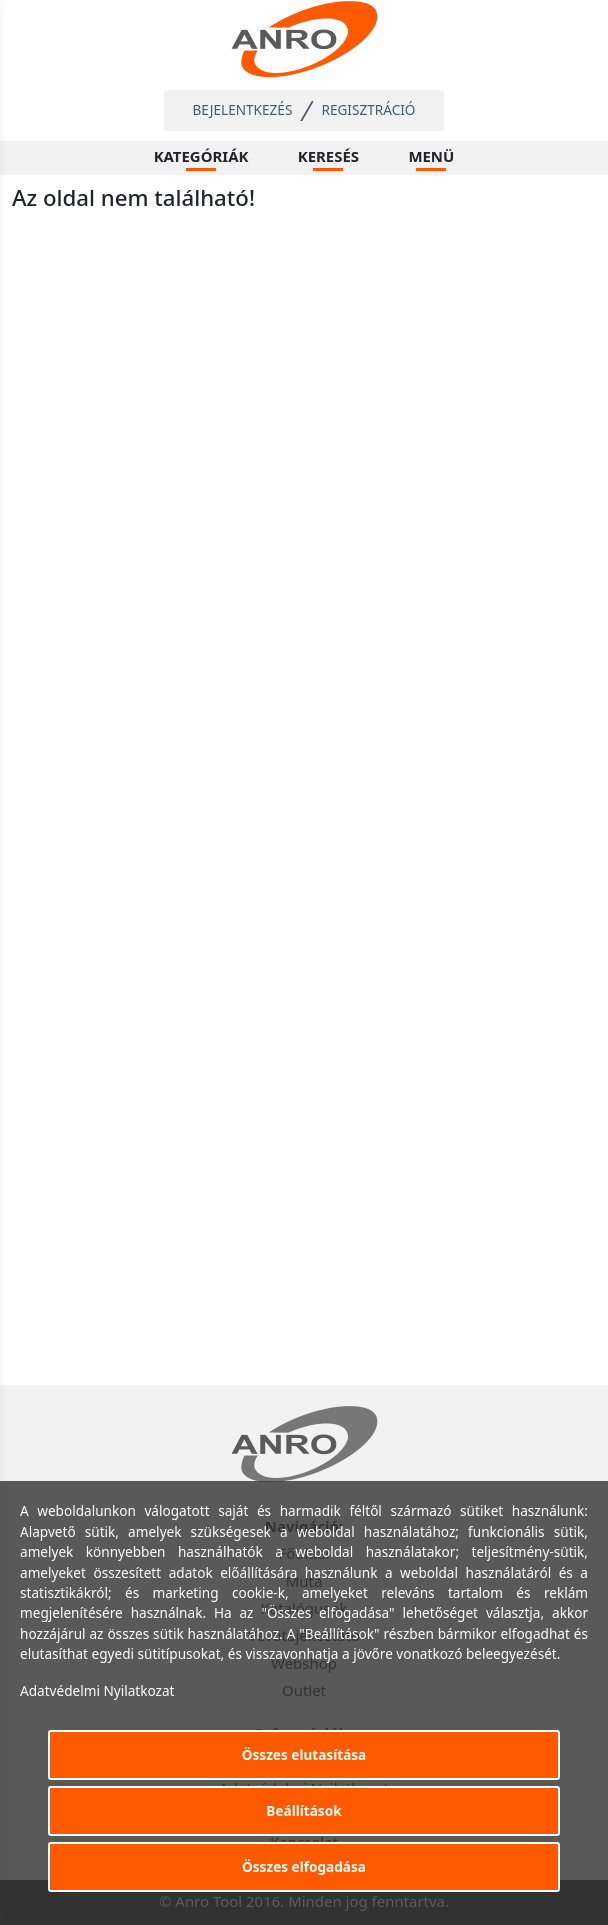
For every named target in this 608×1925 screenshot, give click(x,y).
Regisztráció (368, 109)
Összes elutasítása (304, 1754)
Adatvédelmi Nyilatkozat (97, 1690)
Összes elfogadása (304, 1866)
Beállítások (303, 1810)
